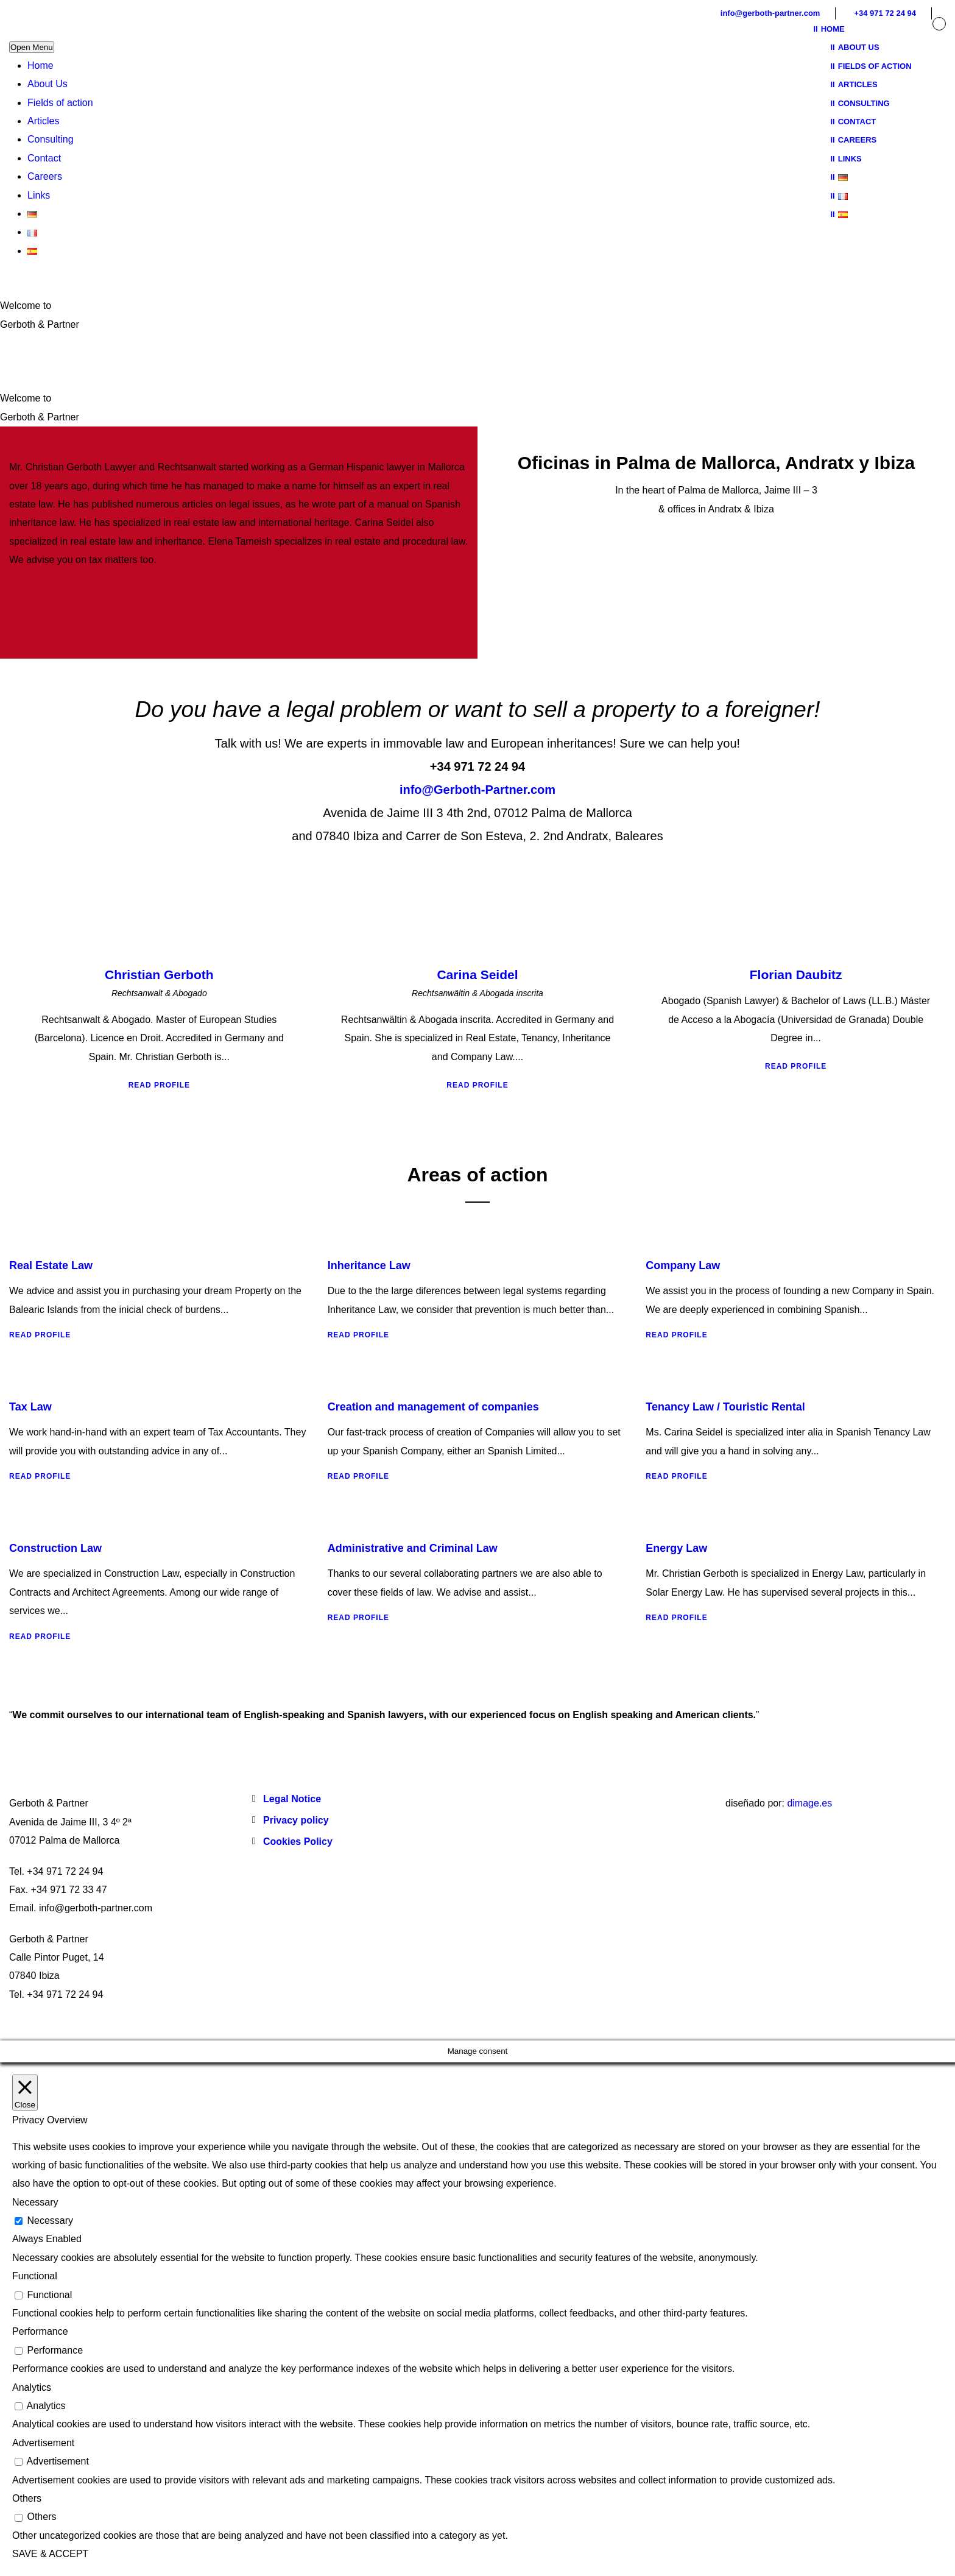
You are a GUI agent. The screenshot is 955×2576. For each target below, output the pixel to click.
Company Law (683, 1265)
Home (40, 65)
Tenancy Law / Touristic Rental (725, 1407)
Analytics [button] (31, 2387)
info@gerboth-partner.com (770, 13)
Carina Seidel (477, 975)
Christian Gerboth (159, 975)
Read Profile (159, 1085)
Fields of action (60, 102)
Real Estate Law (51, 1265)
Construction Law (55, 1548)
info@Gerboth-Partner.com (477, 789)
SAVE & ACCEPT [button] (50, 2554)
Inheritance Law (369, 1265)
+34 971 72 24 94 (885, 13)
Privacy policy (296, 1820)
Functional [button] (34, 2276)
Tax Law (30, 1407)
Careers (44, 176)
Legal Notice (292, 1799)
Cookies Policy (298, 1841)
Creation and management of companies (433, 1407)
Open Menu (31, 47)
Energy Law (676, 1548)
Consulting (50, 139)
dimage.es (809, 1803)
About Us (47, 84)
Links (38, 195)
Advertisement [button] (43, 2443)
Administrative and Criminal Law (413, 1548)
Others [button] (26, 2498)
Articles (43, 121)
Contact (44, 158)
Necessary (50, 2220)
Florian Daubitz (796, 975)
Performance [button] (40, 2331)
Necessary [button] (35, 2202)
